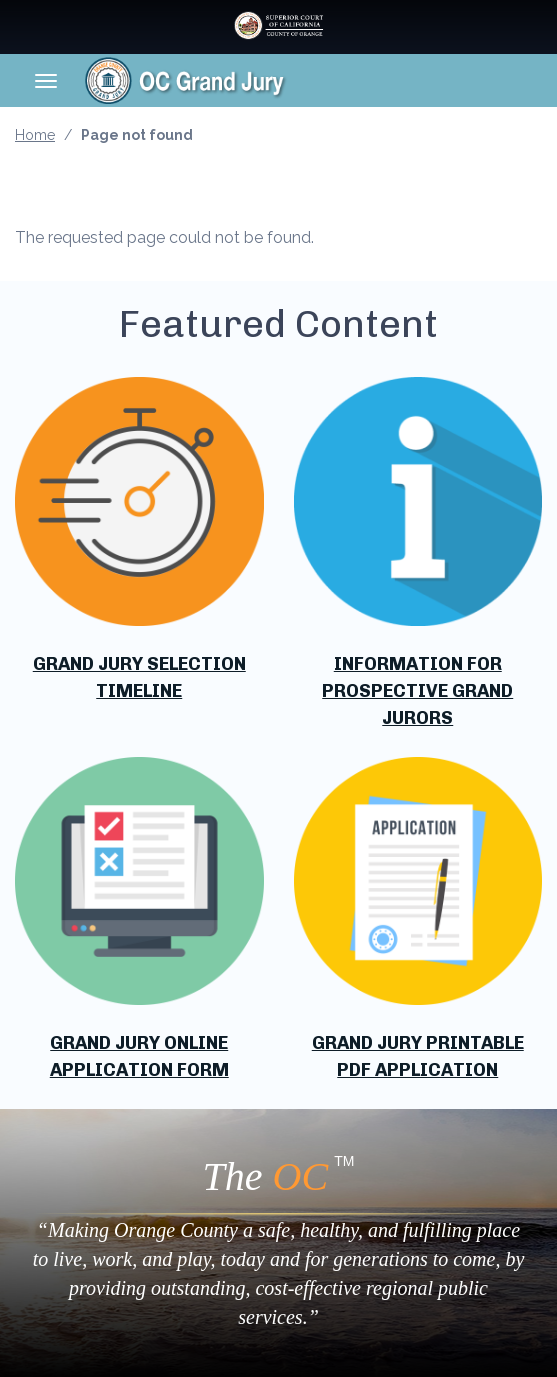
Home (35, 135)
